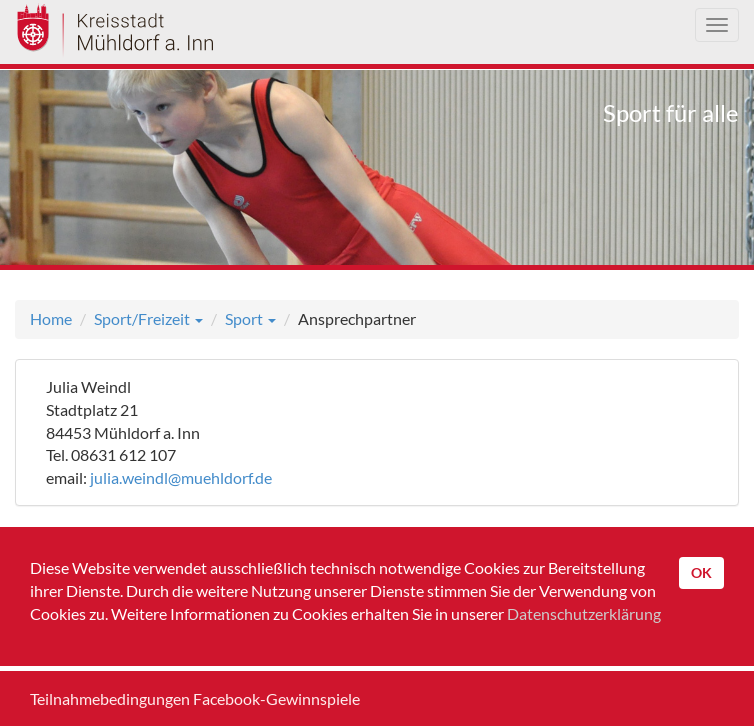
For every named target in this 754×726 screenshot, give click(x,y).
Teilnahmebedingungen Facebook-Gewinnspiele (195, 698)
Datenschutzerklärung (584, 613)
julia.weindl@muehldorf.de (181, 477)
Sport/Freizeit (148, 318)
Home (51, 318)
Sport (250, 318)
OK (701, 572)
